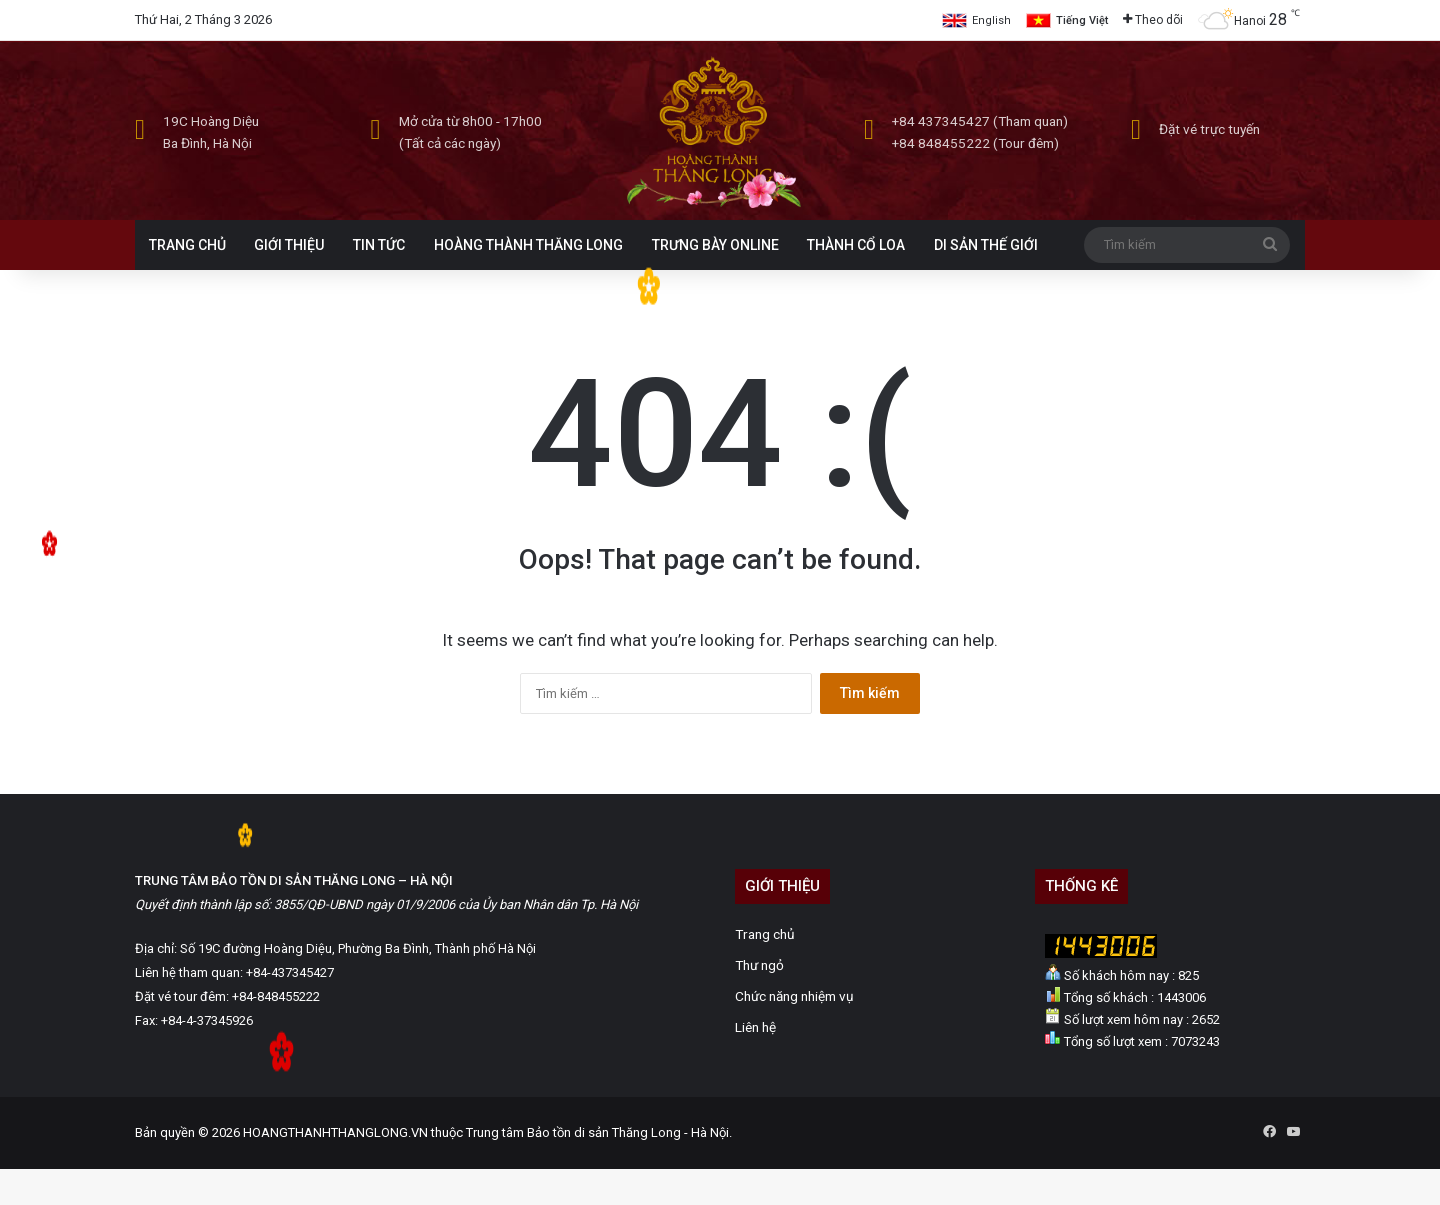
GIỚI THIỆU (289, 245)
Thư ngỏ (759, 965)
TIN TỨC (379, 245)
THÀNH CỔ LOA (856, 245)
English (991, 20)
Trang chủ (765, 934)
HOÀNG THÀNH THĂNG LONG (528, 245)
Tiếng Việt (1082, 20)
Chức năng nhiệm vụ (794, 996)
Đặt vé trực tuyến (1209, 129)
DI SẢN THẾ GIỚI (986, 245)
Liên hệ (755, 1027)
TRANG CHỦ (187, 245)
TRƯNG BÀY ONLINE (715, 245)
